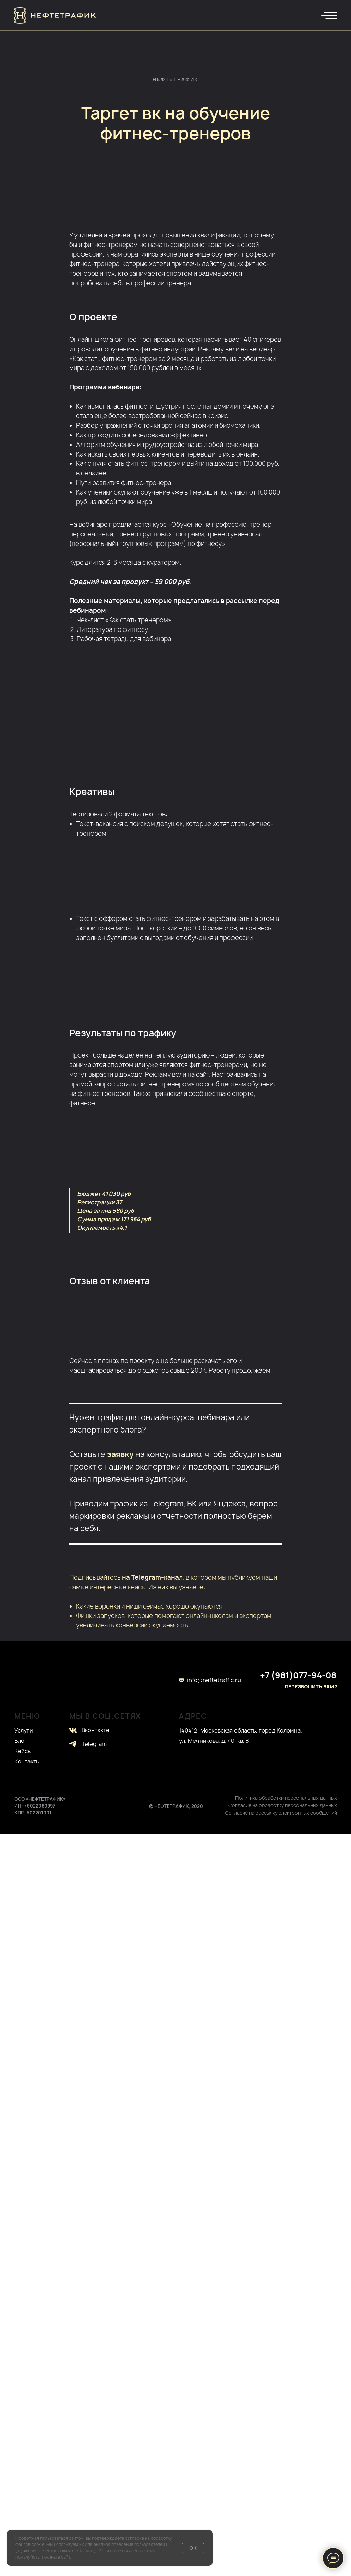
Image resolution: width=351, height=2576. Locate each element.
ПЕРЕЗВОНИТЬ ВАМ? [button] (311, 1686)
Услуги (23, 1730)
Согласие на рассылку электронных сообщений (281, 1813)
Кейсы (23, 1751)
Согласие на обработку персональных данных (282, 1805)
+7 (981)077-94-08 (298, 1675)
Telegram (94, 1744)
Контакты (27, 1761)
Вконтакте (95, 1730)
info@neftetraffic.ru (214, 1680)
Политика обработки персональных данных (286, 1798)
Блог (20, 1741)
